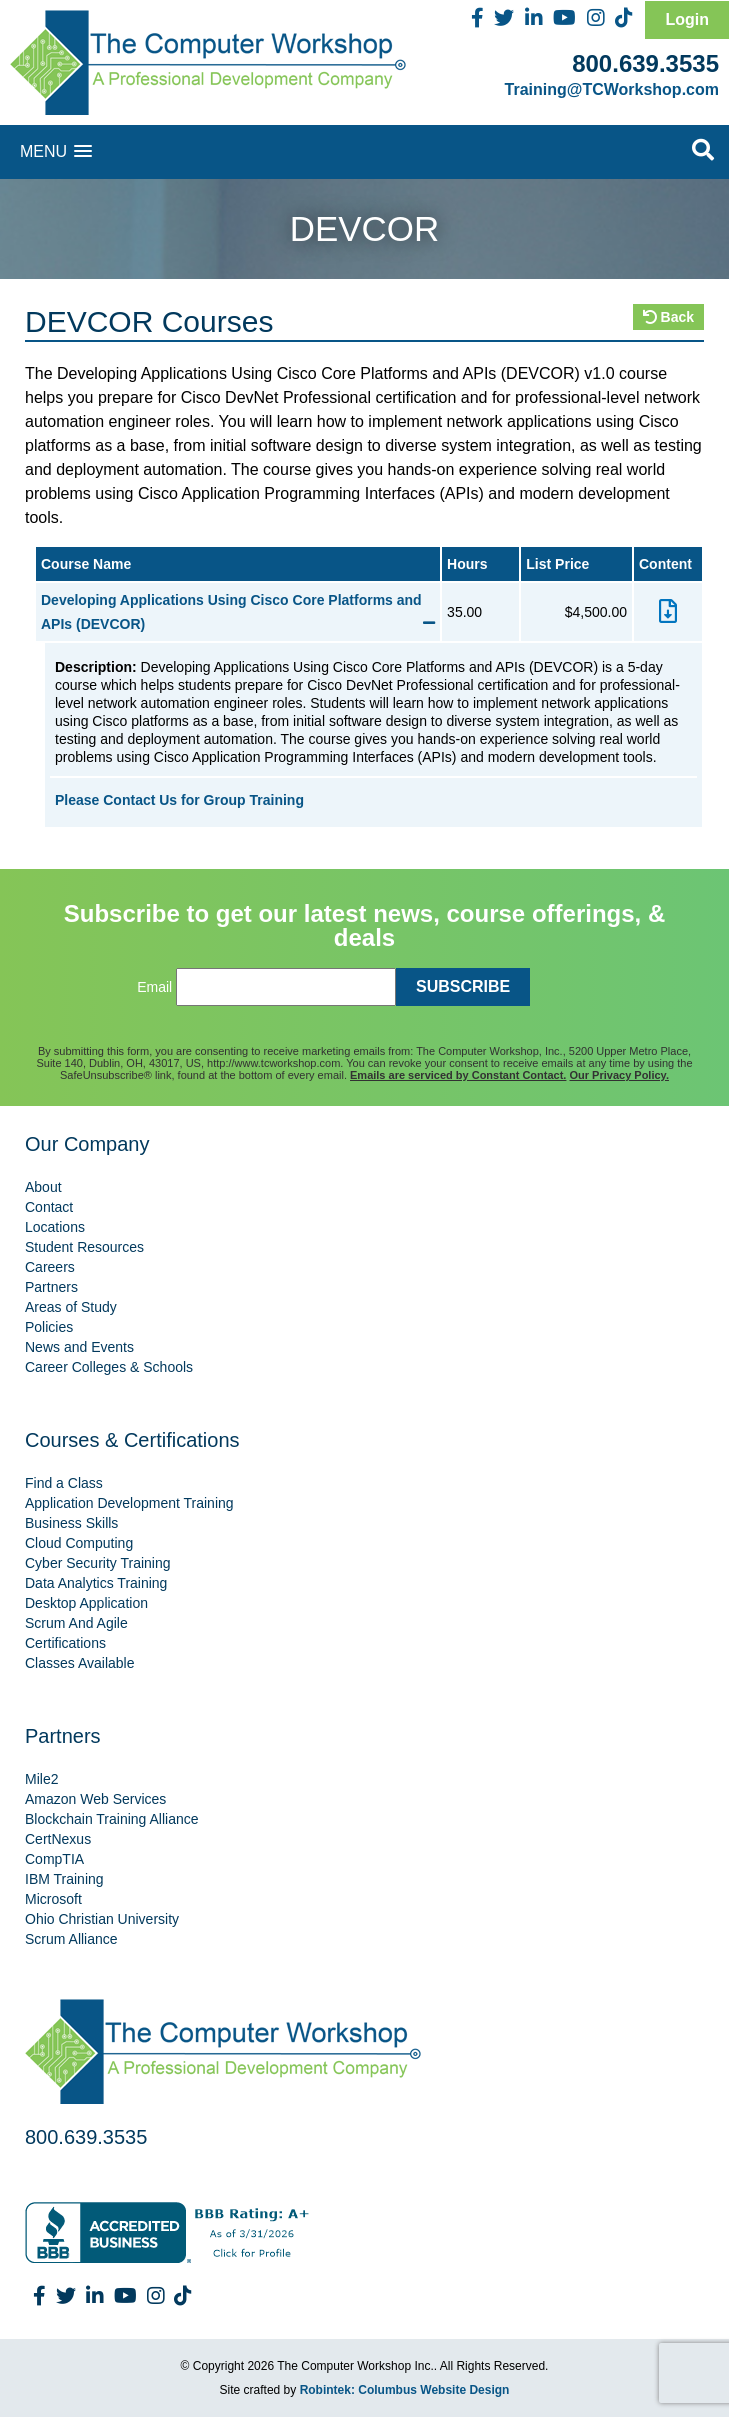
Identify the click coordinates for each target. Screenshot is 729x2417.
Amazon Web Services (95, 1799)
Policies (49, 1327)
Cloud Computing (79, 1543)
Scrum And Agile (76, 1623)
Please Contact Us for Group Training (179, 800)
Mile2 (41, 1779)
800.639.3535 (645, 63)
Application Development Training (129, 1503)
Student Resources (84, 1247)
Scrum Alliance (71, 1939)
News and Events (79, 1347)
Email (154, 987)
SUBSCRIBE (463, 986)
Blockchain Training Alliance (112, 1819)
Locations (55, 1227)
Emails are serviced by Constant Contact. (458, 1075)
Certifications (65, 1643)
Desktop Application (86, 1603)
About (43, 1187)
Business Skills (71, 1523)
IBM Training (64, 1879)
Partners (51, 1287)
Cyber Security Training (98, 1563)
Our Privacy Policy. (619, 1075)
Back (668, 317)
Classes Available (79, 1663)
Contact (49, 1207)
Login (687, 19)
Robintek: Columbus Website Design (405, 2390)
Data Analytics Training (96, 1583)
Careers (50, 1267)
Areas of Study (71, 1307)
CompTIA (54, 1859)
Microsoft (53, 1899)
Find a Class (64, 1483)
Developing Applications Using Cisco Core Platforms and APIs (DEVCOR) (238, 612)
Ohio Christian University (102, 1919)
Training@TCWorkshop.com (612, 89)
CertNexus (58, 1839)
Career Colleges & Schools (109, 1367)
